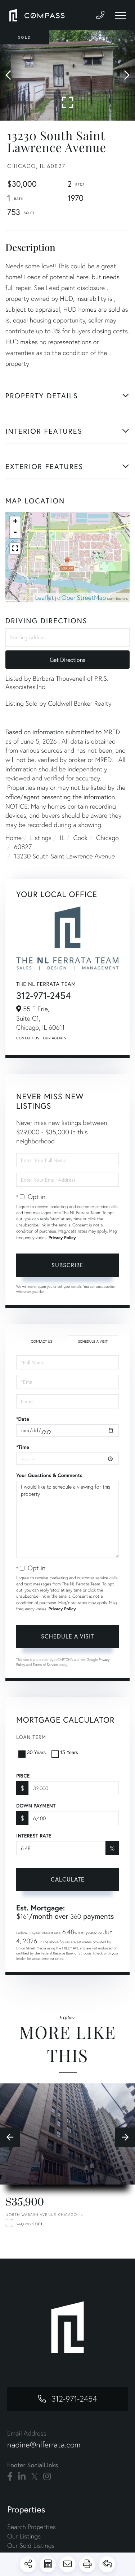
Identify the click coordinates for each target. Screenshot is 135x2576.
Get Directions (67, 659)
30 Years (33, 1752)
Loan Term (31, 1736)
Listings (40, 838)
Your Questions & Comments (49, 1475)
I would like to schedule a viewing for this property (67, 1519)
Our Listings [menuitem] (24, 2536)
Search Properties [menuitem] (31, 2527)
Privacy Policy (62, 1238)
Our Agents (54, 1038)
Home (13, 838)
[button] (11, 75)
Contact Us (27, 1038)
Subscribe (67, 1265)
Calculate (68, 1879)
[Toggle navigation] (120, 15)
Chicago (107, 838)
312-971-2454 (43, 996)
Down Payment (35, 1805)
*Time (22, 1447)
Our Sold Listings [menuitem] (31, 2545)
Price (23, 1775)
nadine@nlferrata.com (44, 2445)
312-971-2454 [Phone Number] (74, 2399)
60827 (23, 847)
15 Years (65, 1752)
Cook (80, 838)
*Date (22, 1419)
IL (62, 838)
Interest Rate (33, 1835)
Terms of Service (45, 1664)
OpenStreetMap (84, 597)
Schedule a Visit (93, 1341)
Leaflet (44, 597)
